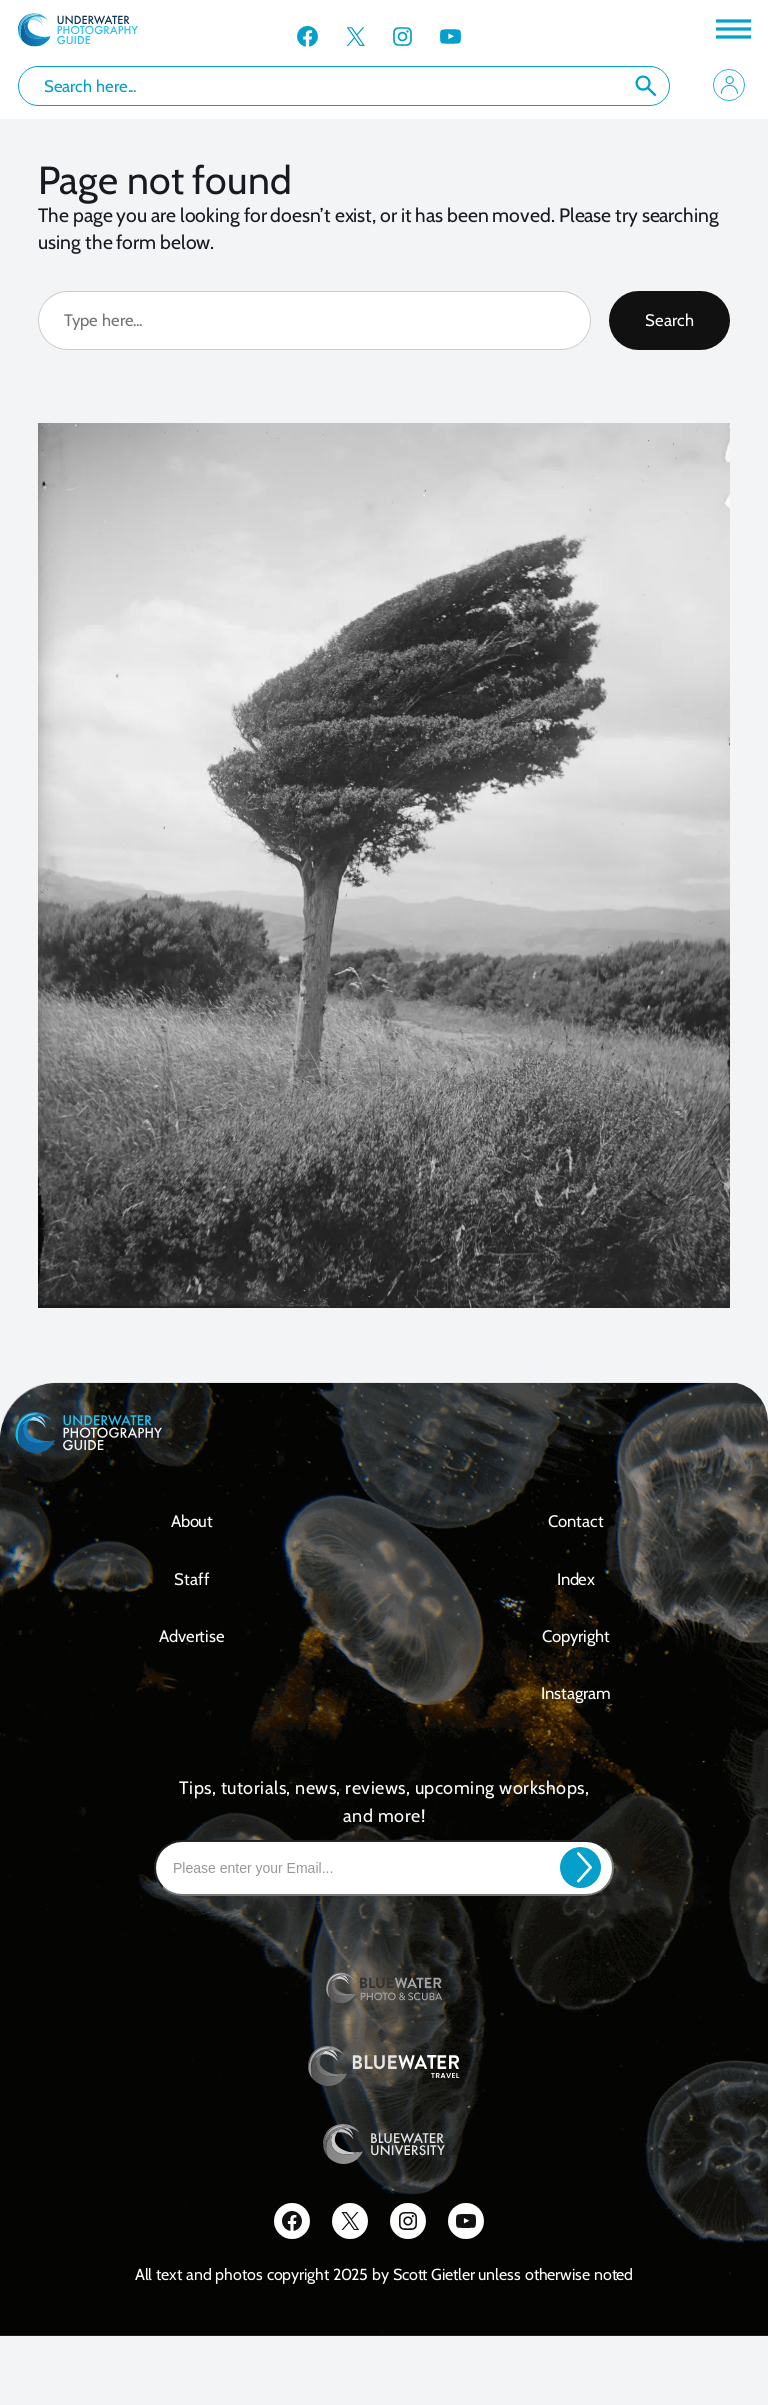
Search (646, 86)
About (192, 1521)
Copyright (575, 1636)
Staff (192, 1579)
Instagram (575, 1693)
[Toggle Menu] (732, 28)
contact (575, 1521)
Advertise (192, 1636)
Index (576, 1579)
